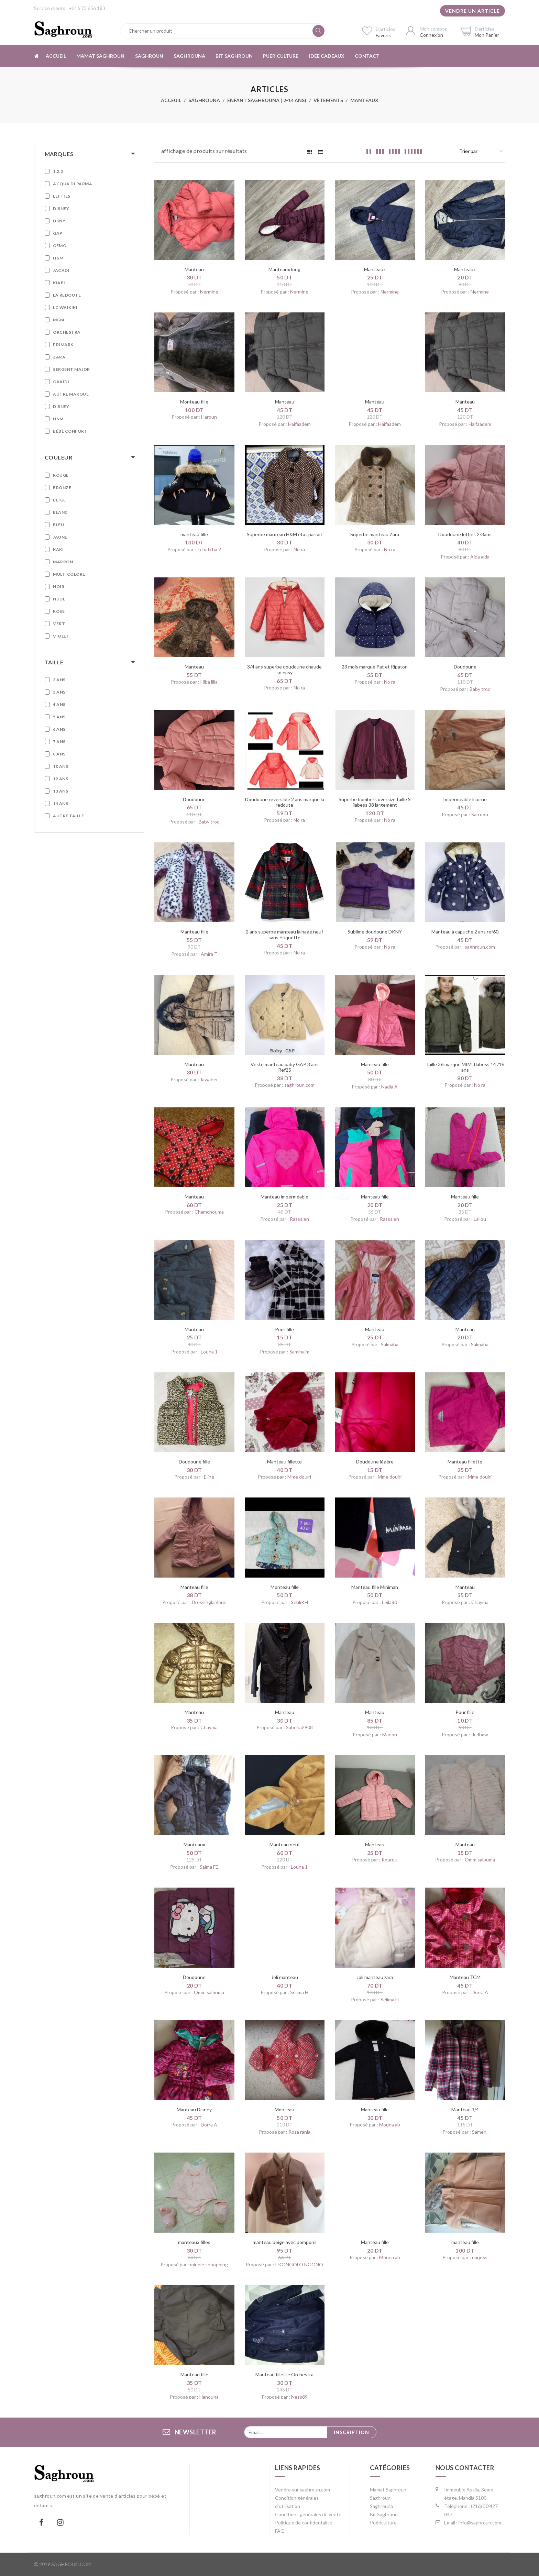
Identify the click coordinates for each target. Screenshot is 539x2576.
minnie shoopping (209, 2264)
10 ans (60, 766)
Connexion (431, 35)
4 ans (59, 704)
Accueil (55, 56)
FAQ (280, 2531)
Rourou (389, 1859)
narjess (479, 2257)
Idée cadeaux (325, 56)
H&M (58, 258)
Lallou (480, 1219)
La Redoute (67, 295)
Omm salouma (480, 1859)
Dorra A (480, 1992)
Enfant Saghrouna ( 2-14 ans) (266, 100)
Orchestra (67, 332)
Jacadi (61, 270)
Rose (59, 611)
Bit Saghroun (233, 56)
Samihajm (299, 1352)
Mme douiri (299, 1477)
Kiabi (59, 282)
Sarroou (479, 814)
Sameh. (479, 2132)
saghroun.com (480, 947)
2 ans (59, 679)
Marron (63, 561)
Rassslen (299, 1219)
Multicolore (69, 574)
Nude (59, 598)
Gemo (59, 245)
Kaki (58, 549)
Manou (389, 1734)
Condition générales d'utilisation (297, 2502)
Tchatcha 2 (209, 549)
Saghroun (148, 56)
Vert (59, 623)
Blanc (60, 512)
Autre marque (71, 394)
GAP (58, 233)
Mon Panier (487, 35)
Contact (366, 56)
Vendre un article (472, 11)
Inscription (351, 2432)
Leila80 (389, 1602)
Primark (63, 344)
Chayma (479, 1602)
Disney (61, 208)
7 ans (59, 741)
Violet (61, 636)
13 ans (60, 791)
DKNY (59, 220)
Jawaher (209, 1079)
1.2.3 (58, 171)
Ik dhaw (479, 1734)
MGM (58, 319)
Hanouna (209, 2397)
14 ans (60, 803)
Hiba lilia (209, 682)
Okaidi (61, 381)
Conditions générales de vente (308, 2514)
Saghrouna (189, 56)
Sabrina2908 (299, 1727)
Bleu (58, 524)
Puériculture (280, 56)
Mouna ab (389, 2124)
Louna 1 (209, 1352)
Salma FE (209, 1867)
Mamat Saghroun (100, 56)
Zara (59, 357)
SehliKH (299, 1602)
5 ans (59, 716)
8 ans (59, 753)
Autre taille (68, 815)
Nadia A (389, 1087)
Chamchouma (209, 1212)
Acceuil (171, 100)
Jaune (60, 537)
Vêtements (328, 100)
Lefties (61, 196)
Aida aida (480, 557)
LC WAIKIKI (65, 307)
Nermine (209, 292)
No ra (299, 549)
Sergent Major (71, 369)
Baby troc (480, 689)
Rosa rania (299, 2132)
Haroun (209, 417)
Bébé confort (70, 431)
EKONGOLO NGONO (299, 2264)
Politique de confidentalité (303, 2522)
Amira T (209, 954)
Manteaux (364, 100)
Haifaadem (299, 424)
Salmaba (389, 1344)
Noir (58, 586)
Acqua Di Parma (72, 183)
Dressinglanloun (209, 1602)
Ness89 (299, 2397)
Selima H (299, 1992)
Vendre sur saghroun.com (302, 2489)
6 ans (59, 729)
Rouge (61, 475)
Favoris (383, 35)
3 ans (59, 692)
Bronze (62, 487)
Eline (209, 1477)
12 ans (60, 778)
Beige (59, 499)
